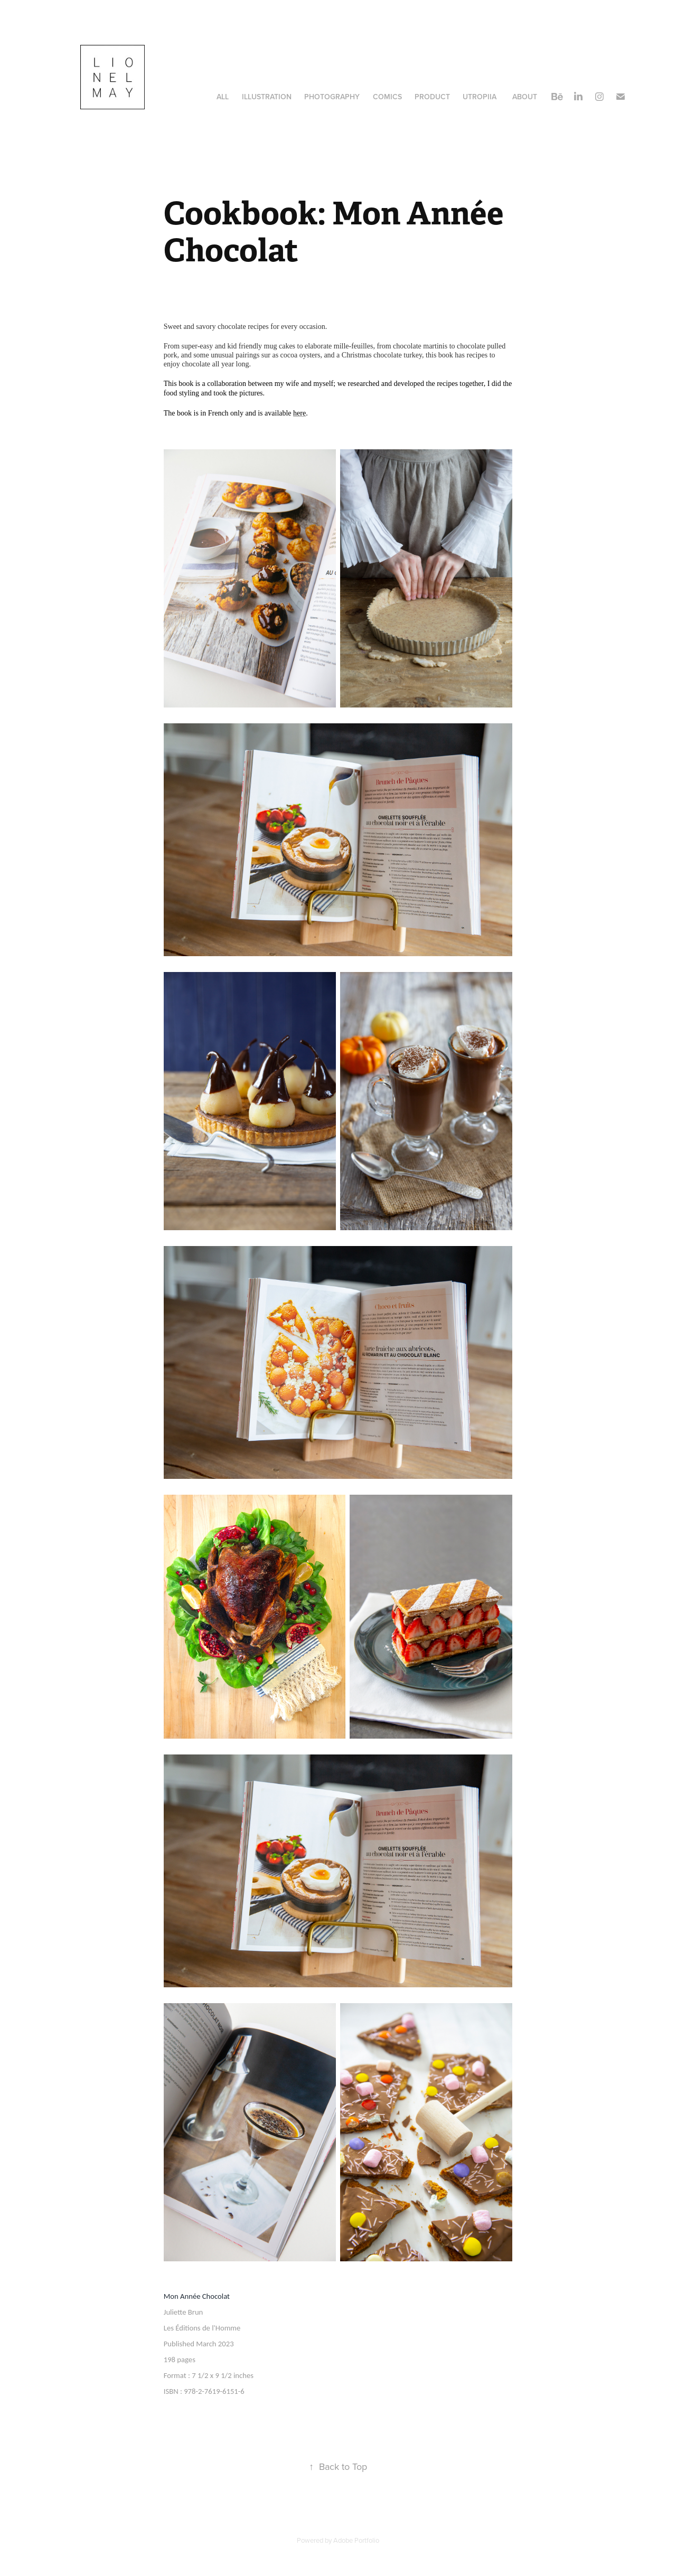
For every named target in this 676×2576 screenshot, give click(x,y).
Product (432, 96)
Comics (387, 96)
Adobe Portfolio (356, 2540)
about (524, 96)
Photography (332, 96)
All (223, 96)
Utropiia (479, 96)
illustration (267, 96)
